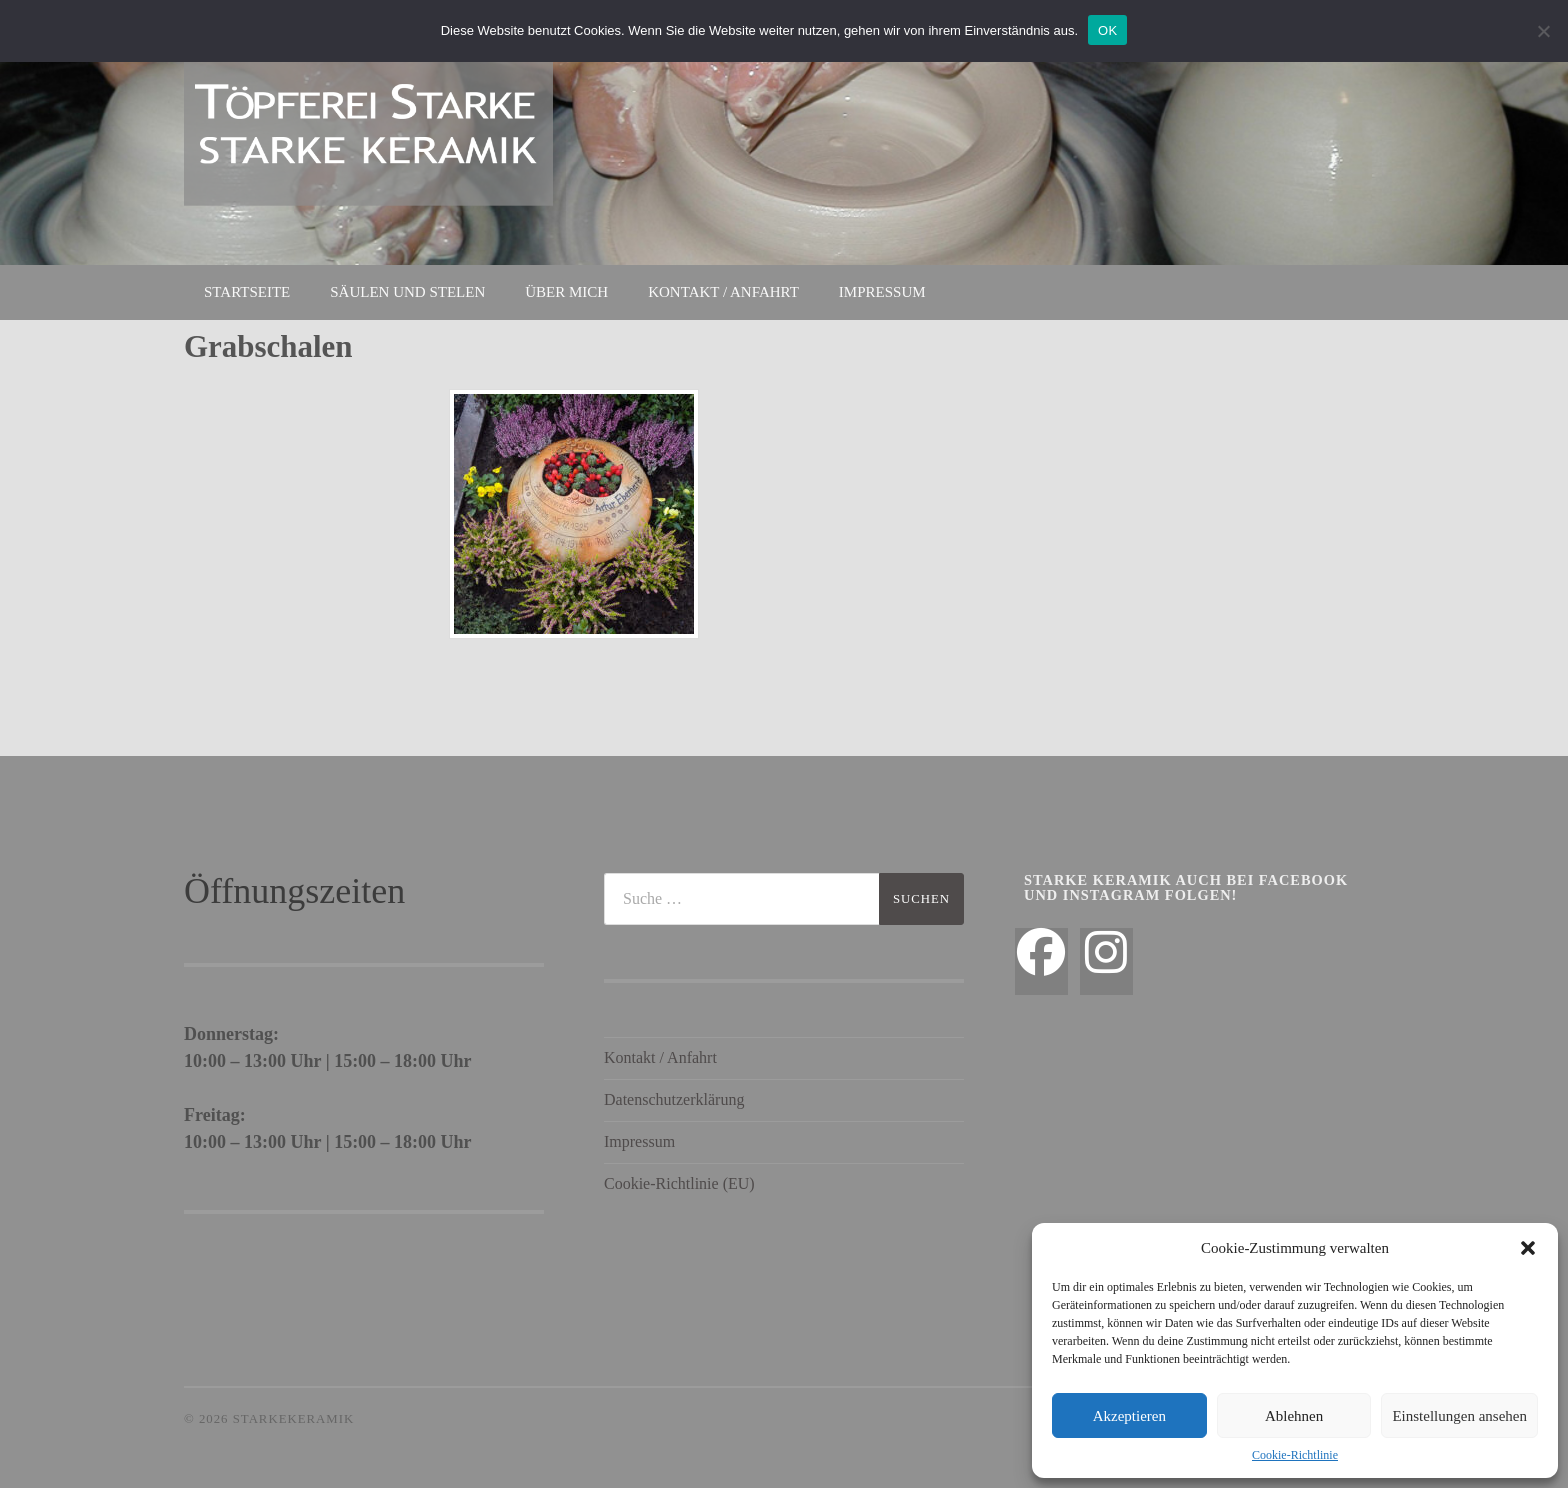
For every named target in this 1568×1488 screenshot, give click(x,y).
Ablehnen (1294, 1416)
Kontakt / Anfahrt (723, 292)
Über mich (566, 292)
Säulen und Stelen (407, 292)
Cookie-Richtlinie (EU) (679, 1183)
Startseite (247, 292)
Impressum (882, 292)
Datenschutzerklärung (674, 1099)
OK (1107, 30)
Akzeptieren (1129, 1416)
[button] (1528, 1248)
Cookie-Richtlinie (1295, 1455)
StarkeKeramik (293, 1419)
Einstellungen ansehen (1459, 1416)
